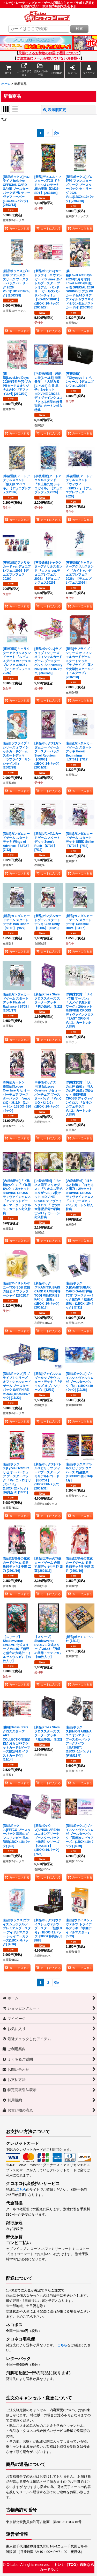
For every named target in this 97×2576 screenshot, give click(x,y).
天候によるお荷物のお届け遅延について (48, 53)
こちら (21, 2189)
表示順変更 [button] (54, 110)
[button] (40, 70)
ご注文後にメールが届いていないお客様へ (48, 58)
